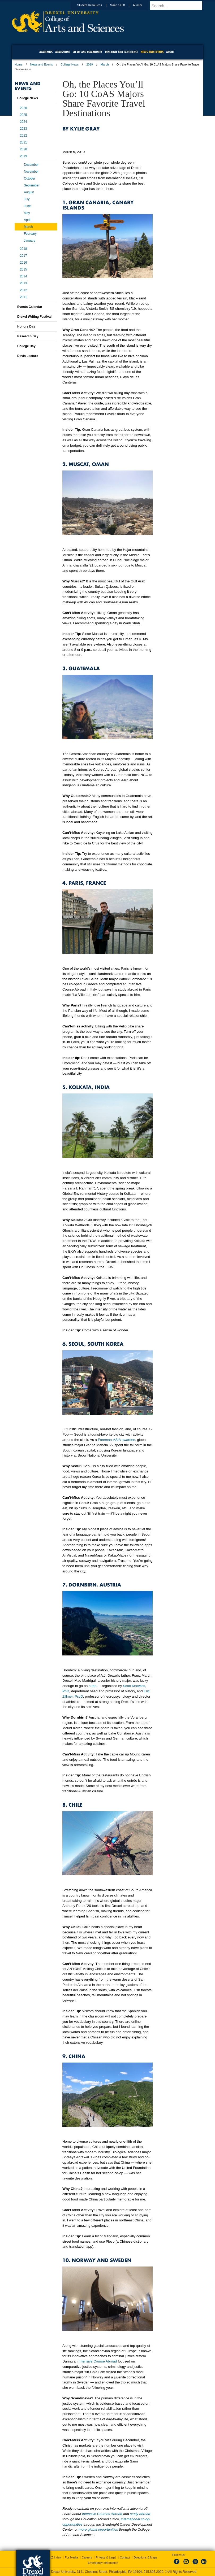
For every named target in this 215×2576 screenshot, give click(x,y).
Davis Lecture (27, 356)
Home (18, 64)
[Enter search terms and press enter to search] (179, 5)
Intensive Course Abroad (98, 2361)
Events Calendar (29, 307)
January (29, 240)
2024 (23, 122)
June (27, 206)
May (27, 213)
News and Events (41, 64)
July (26, 199)
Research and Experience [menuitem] (121, 52)
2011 (23, 297)
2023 (23, 128)
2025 (23, 115)
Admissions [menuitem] (62, 52)
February (30, 234)
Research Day (27, 336)
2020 (23, 149)
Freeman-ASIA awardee (116, 1440)
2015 (23, 269)
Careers (87, 2557)
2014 (23, 276)
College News (70, 64)
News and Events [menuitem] (152, 52)
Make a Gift (122, 5)
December (31, 165)
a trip (92, 1686)
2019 (89, 64)
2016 (23, 262)
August (29, 192)
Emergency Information (103, 2562)
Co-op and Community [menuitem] (87, 52)
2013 (23, 283)
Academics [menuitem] (46, 52)
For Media (71, 2557)
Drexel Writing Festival (34, 317)
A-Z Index (54, 2557)
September (32, 185)
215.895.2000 (153, 2572)
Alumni (142, 5)
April (27, 220)
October (29, 178)
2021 (23, 142)
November (31, 171)
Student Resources (94, 5)
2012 (23, 290)
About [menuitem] (170, 52)
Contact (125, 2557)
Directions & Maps (145, 2557)
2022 (23, 135)
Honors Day (26, 326)
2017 (23, 256)
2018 (23, 249)
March (105, 64)
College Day (26, 346)
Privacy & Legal (106, 2557)
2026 (23, 108)
